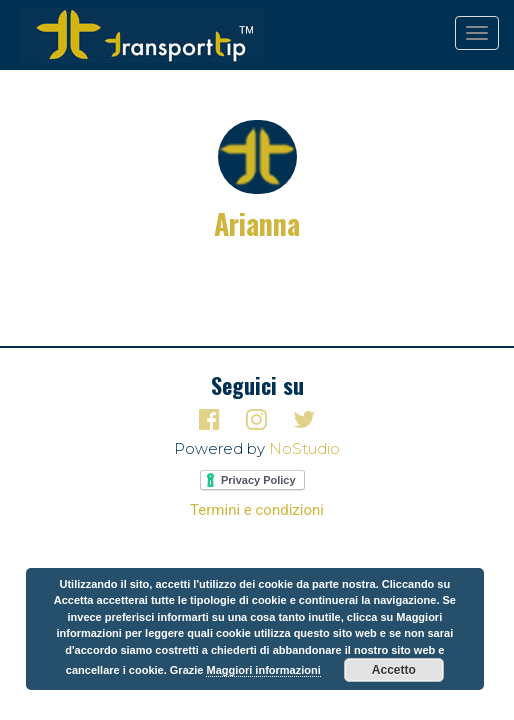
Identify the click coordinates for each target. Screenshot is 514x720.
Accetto (394, 670)
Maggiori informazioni (263, 670)
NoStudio (304, 448)
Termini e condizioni (257, 510)
